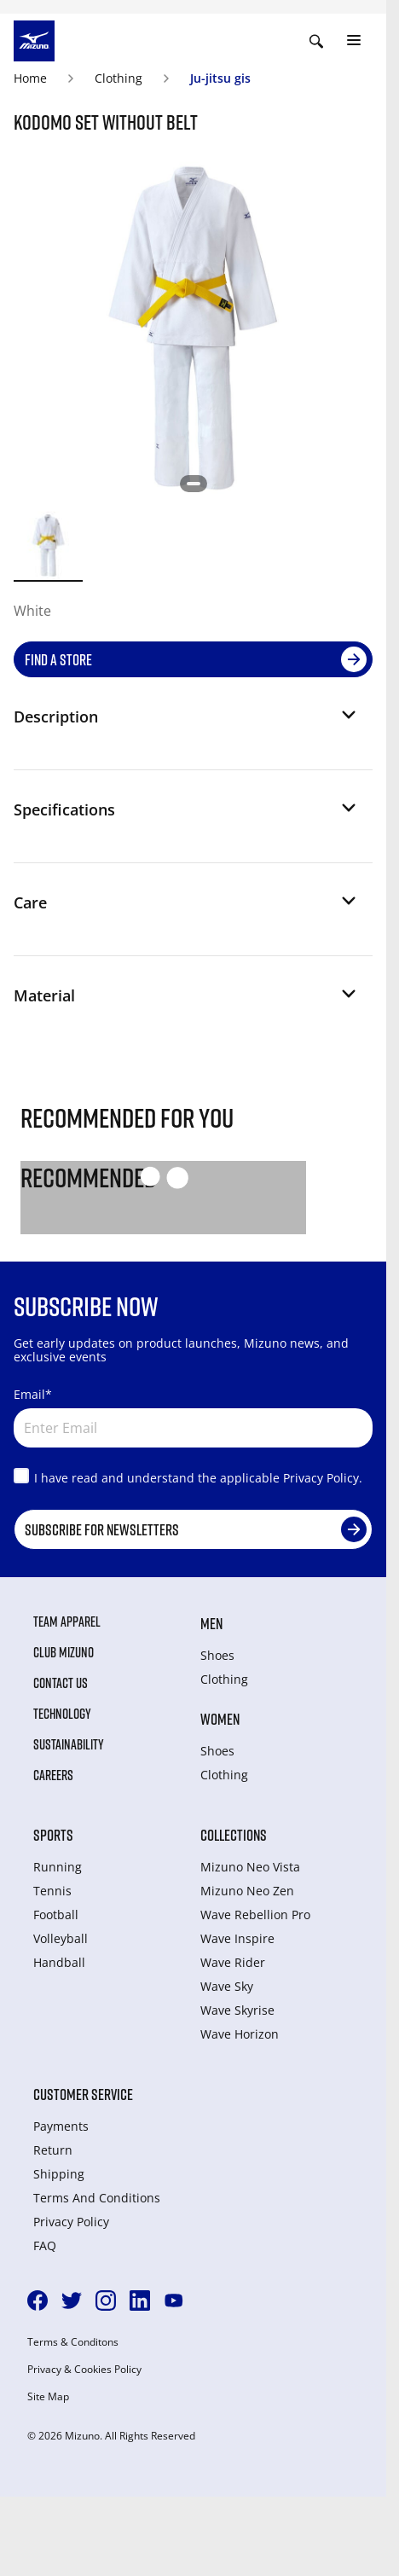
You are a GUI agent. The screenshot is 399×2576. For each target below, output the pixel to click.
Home (30, 78)
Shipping (58, 2174)
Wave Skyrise (237, 2010)
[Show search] (316, 40)
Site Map (48, 2397)
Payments (61, 2126)
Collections (233, 1834)
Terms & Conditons (73, 2342)
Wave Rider (232, 1962)
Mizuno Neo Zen (247, 1891)
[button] (186, 723)
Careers (53, 1775)
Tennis (52, 1891)
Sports (53, 1834)
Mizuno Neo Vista (250, 1867)
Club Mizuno (63, 1652)
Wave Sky (226, 1986)
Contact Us (60, 1682)
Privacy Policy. (322, 1478)
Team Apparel (67, 1621)
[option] (48, 545)
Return (52, 2150)
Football (55, 1914)
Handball (59, 1962)
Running (57, 1867)
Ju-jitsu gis (220, 78)
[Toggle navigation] (354, 41)
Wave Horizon (239, 2034)
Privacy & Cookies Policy (84, 2370)
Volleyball (60, 1938)
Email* (33, 1394)
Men (211, 1623)
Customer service (83, 2094)
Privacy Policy (71, 2221)
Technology (62, 1713)
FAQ (44, 2245)
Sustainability (68, 1744)
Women (220, 1718)
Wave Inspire (237, 1938)
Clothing (118, 78)
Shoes (217, 1655)
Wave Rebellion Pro (255, 1914)
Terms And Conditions (96, 2198)
